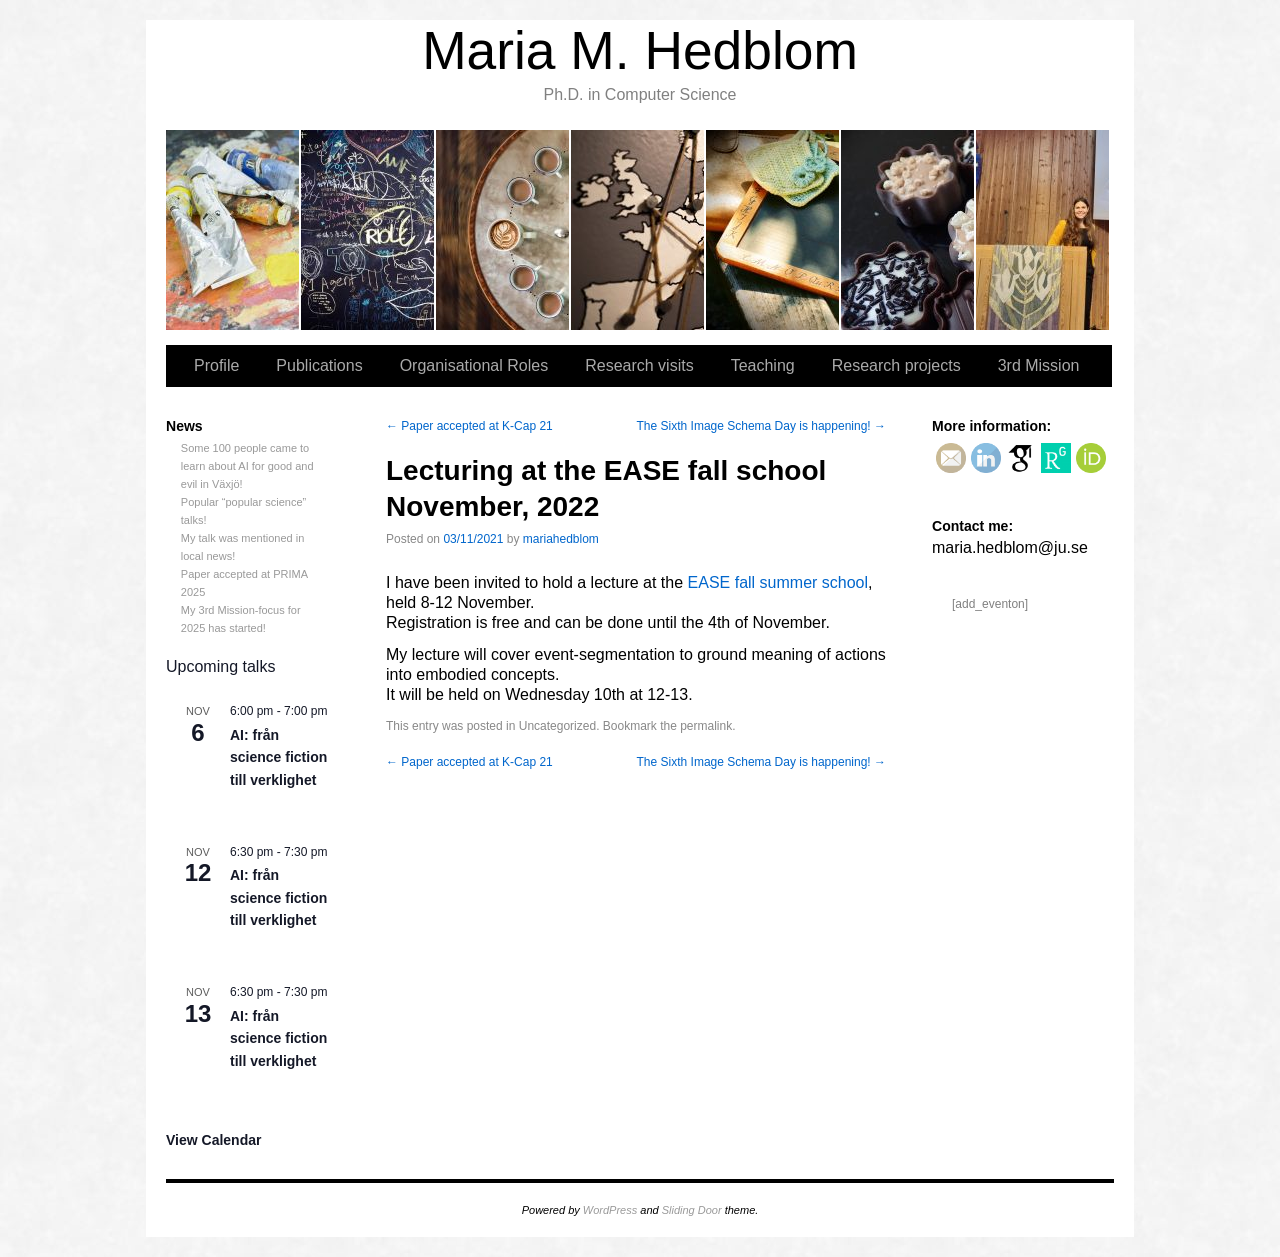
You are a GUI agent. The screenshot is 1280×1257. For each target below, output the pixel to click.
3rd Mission (1042, 230)
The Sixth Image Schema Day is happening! (761, 426)
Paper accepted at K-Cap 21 (469, 426)
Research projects (908, 230)
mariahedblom (561, 539)
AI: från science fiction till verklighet (278, 757)
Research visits (638, 230)
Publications (368, 230)
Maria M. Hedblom (640, 50)
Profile (233, 230)
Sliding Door (692, 1210)
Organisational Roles (503, 230)
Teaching (773, 230)
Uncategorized (557, 726)
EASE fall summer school (778, 582)
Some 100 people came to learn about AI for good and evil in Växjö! (247, 466)
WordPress (610, 1210)
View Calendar (213, 1140)
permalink (706, 726)
